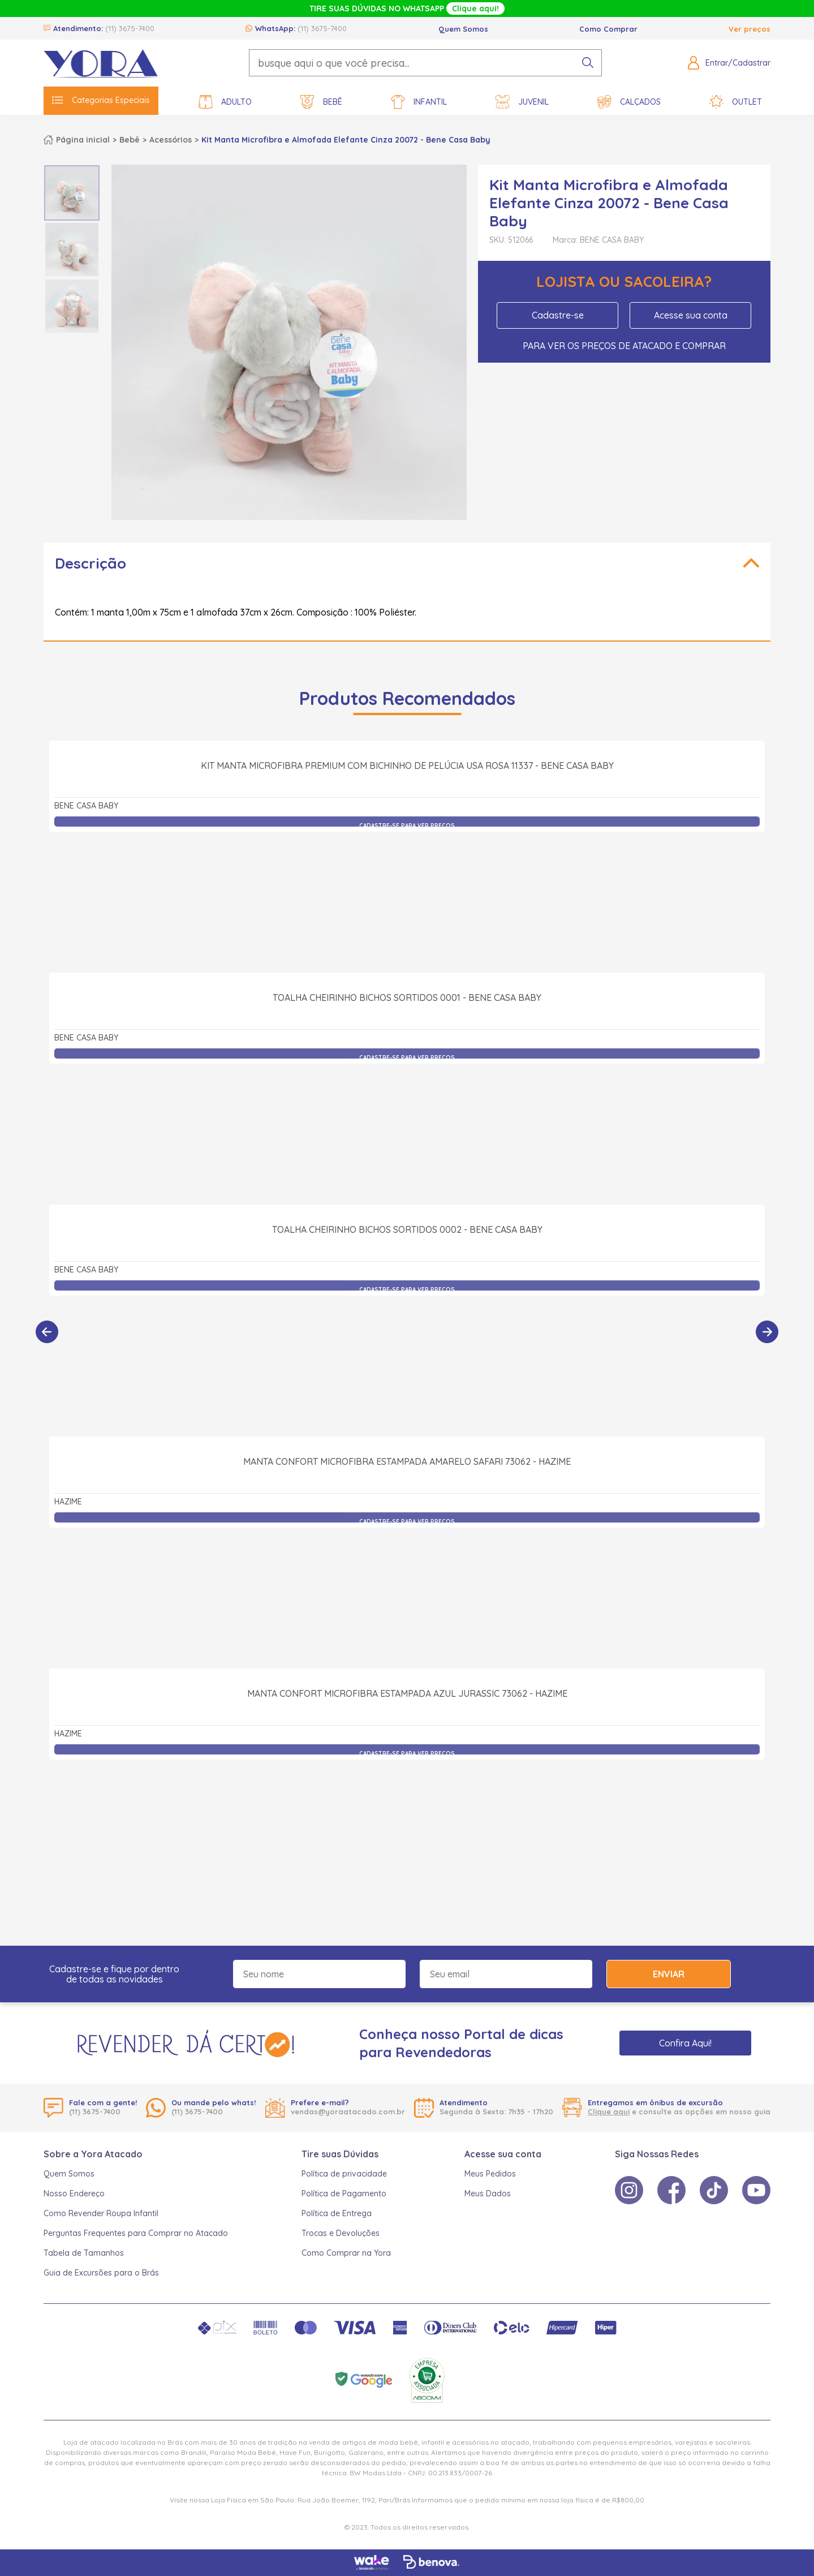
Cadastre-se (558, 315)
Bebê (321, 102)
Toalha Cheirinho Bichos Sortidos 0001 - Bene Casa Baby (407, 1122)
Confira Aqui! (685, 2043)
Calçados (629, 102)
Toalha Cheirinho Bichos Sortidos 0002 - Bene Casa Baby (407, 1354)
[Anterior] (47, 1332)
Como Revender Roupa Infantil (101, 2213)
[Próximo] (767, 1332)
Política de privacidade (344, 2174)
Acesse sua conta (690, 315)
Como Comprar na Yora (346, 2253)
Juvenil (522, 102)
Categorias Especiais (101, 100)
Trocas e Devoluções (341, 2233)
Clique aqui (609, 2111)
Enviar (668, 1974)
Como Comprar (608, 28)
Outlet (735, 102)
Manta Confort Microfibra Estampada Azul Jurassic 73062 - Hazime (407, 1818)
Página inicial (83, 140)
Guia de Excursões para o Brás (101, 2273)
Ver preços (749, 28)
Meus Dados (487, 2193)
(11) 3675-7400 (129, 28)
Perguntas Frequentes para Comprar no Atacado (136, 2233)
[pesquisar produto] (587, 62)
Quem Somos (463, 28)
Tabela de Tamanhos (84, 2253)
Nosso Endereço (74, 2193)
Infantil (419, 102)
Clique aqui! (475, 8)
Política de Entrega (337, 2213)
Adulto (225, 102)
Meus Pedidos (490, 2174)
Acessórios (170, 140)
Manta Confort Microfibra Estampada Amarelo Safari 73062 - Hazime (407, 1586)
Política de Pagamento (344, 2193)
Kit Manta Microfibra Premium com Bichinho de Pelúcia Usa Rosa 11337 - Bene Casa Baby (407, 890)
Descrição (90, 563)
